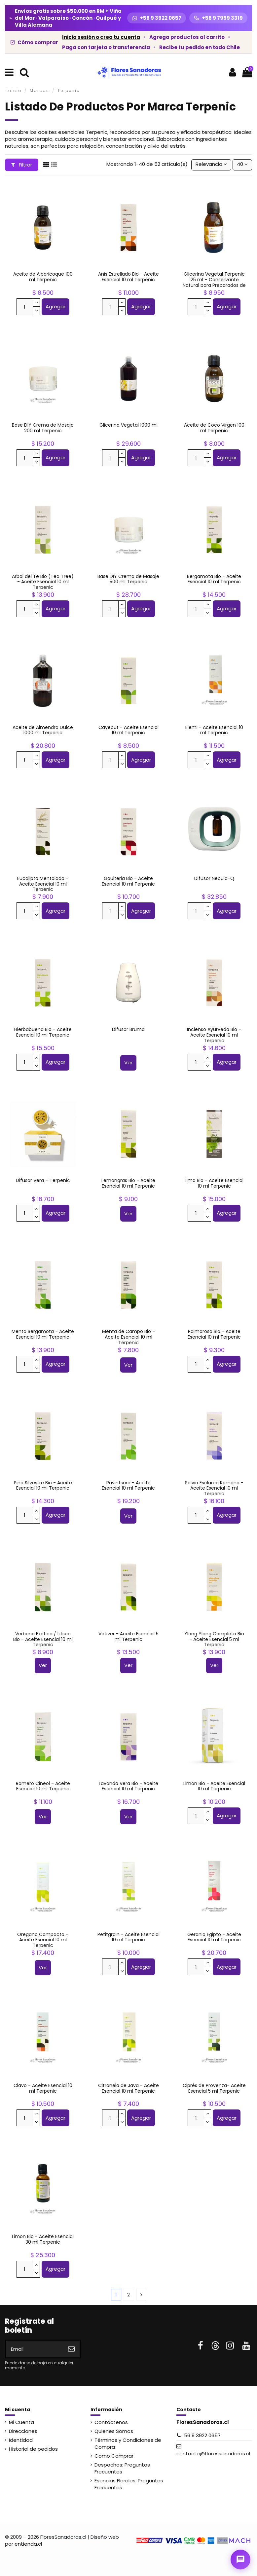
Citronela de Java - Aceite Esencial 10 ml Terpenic (128, 2088)
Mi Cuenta (21, 2422)
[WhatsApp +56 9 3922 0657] (156, 18)
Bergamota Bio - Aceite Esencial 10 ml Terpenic (214, 579)
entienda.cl (28, 2543)
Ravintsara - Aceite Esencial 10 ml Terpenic (128, 1485)
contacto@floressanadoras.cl (213, 2453)
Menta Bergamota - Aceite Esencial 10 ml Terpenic (43, 1334)
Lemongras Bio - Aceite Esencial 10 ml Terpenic (128, 1183)
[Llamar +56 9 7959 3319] (218, 18)
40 (242, 164)
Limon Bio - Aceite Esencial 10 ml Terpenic (214, 1786)
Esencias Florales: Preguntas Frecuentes (128, 2484)
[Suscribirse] (71, 2349)
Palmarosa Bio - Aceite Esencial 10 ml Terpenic (214, 1334)
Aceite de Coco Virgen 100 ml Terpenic (214, 428)
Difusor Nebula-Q (214, 878)
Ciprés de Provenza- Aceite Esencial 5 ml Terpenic (214, 2088)
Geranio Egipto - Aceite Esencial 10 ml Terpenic (214, 1937)
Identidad (21, 2440)
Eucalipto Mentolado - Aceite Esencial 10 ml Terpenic (42, 884)
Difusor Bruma (128, 1029)
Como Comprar (113, 2455)
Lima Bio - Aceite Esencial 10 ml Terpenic (214, 1183)
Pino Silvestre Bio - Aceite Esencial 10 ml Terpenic (43, 1485)
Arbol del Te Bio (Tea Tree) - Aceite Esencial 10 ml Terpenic (43, 582)
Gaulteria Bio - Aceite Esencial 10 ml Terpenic (128, 881)
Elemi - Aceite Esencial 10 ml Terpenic (214, 730)
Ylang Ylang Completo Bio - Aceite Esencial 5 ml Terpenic (214, 1639)
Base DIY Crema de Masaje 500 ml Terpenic (128, 579)
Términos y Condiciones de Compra (127, 2443)
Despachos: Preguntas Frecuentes (122, 2468)
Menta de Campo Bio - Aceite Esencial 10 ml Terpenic (128, 1337)
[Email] (34, 2349)
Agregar (55, 306)
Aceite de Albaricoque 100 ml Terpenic (43, 277)
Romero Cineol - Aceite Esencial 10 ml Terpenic (43, 1786)
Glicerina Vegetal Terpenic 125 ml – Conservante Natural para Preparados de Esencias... (214, 282)
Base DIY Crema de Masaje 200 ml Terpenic (43, 428)
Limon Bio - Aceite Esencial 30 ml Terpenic (43, 2239)
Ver (128, 1062)
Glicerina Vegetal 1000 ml (128, 425)
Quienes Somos (113, 2431)
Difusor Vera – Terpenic (43, 1180)
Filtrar (21, 164)
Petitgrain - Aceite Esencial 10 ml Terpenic (128, 1937)
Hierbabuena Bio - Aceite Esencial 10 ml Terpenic (43, 1032)
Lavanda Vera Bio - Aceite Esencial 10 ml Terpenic (128, 1786)
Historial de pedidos (33, 2448)
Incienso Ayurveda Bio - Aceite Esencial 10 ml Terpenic (214, 1035)
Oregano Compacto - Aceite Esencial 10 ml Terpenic (42, 1940)
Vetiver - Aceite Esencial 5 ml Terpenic (128, 1636)
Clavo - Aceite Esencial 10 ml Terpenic (43, 2088)
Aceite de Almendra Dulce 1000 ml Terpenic (43, 730)
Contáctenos (111, 2422)
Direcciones (23, 2431)
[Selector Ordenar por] (211, 165)
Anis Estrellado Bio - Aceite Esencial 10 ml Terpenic (128, 277)
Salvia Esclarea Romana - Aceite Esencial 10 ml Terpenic (214, 1488)
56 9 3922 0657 (202, 2435)
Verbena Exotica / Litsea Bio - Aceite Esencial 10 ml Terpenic (43, 1639)
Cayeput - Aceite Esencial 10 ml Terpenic (128, 730)
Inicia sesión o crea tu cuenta (101, 37)
